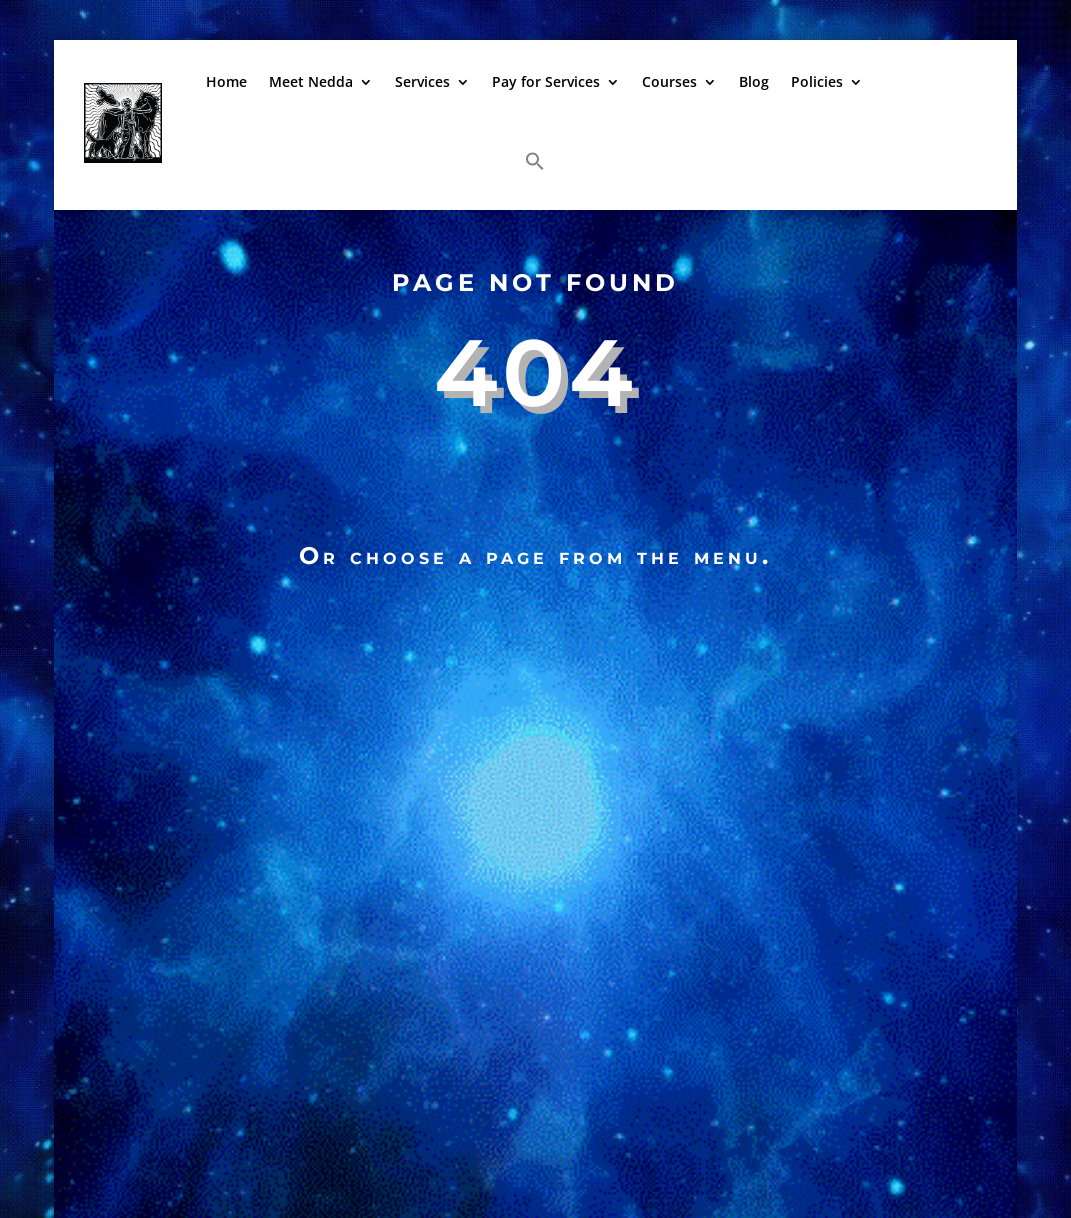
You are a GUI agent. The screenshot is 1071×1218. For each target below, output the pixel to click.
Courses (669, 81)
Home (226, 81)
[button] (535, 161)
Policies (817, 81)
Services (422, 81)
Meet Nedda (311, 81)
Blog (754, 81)
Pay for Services (546, 81)
